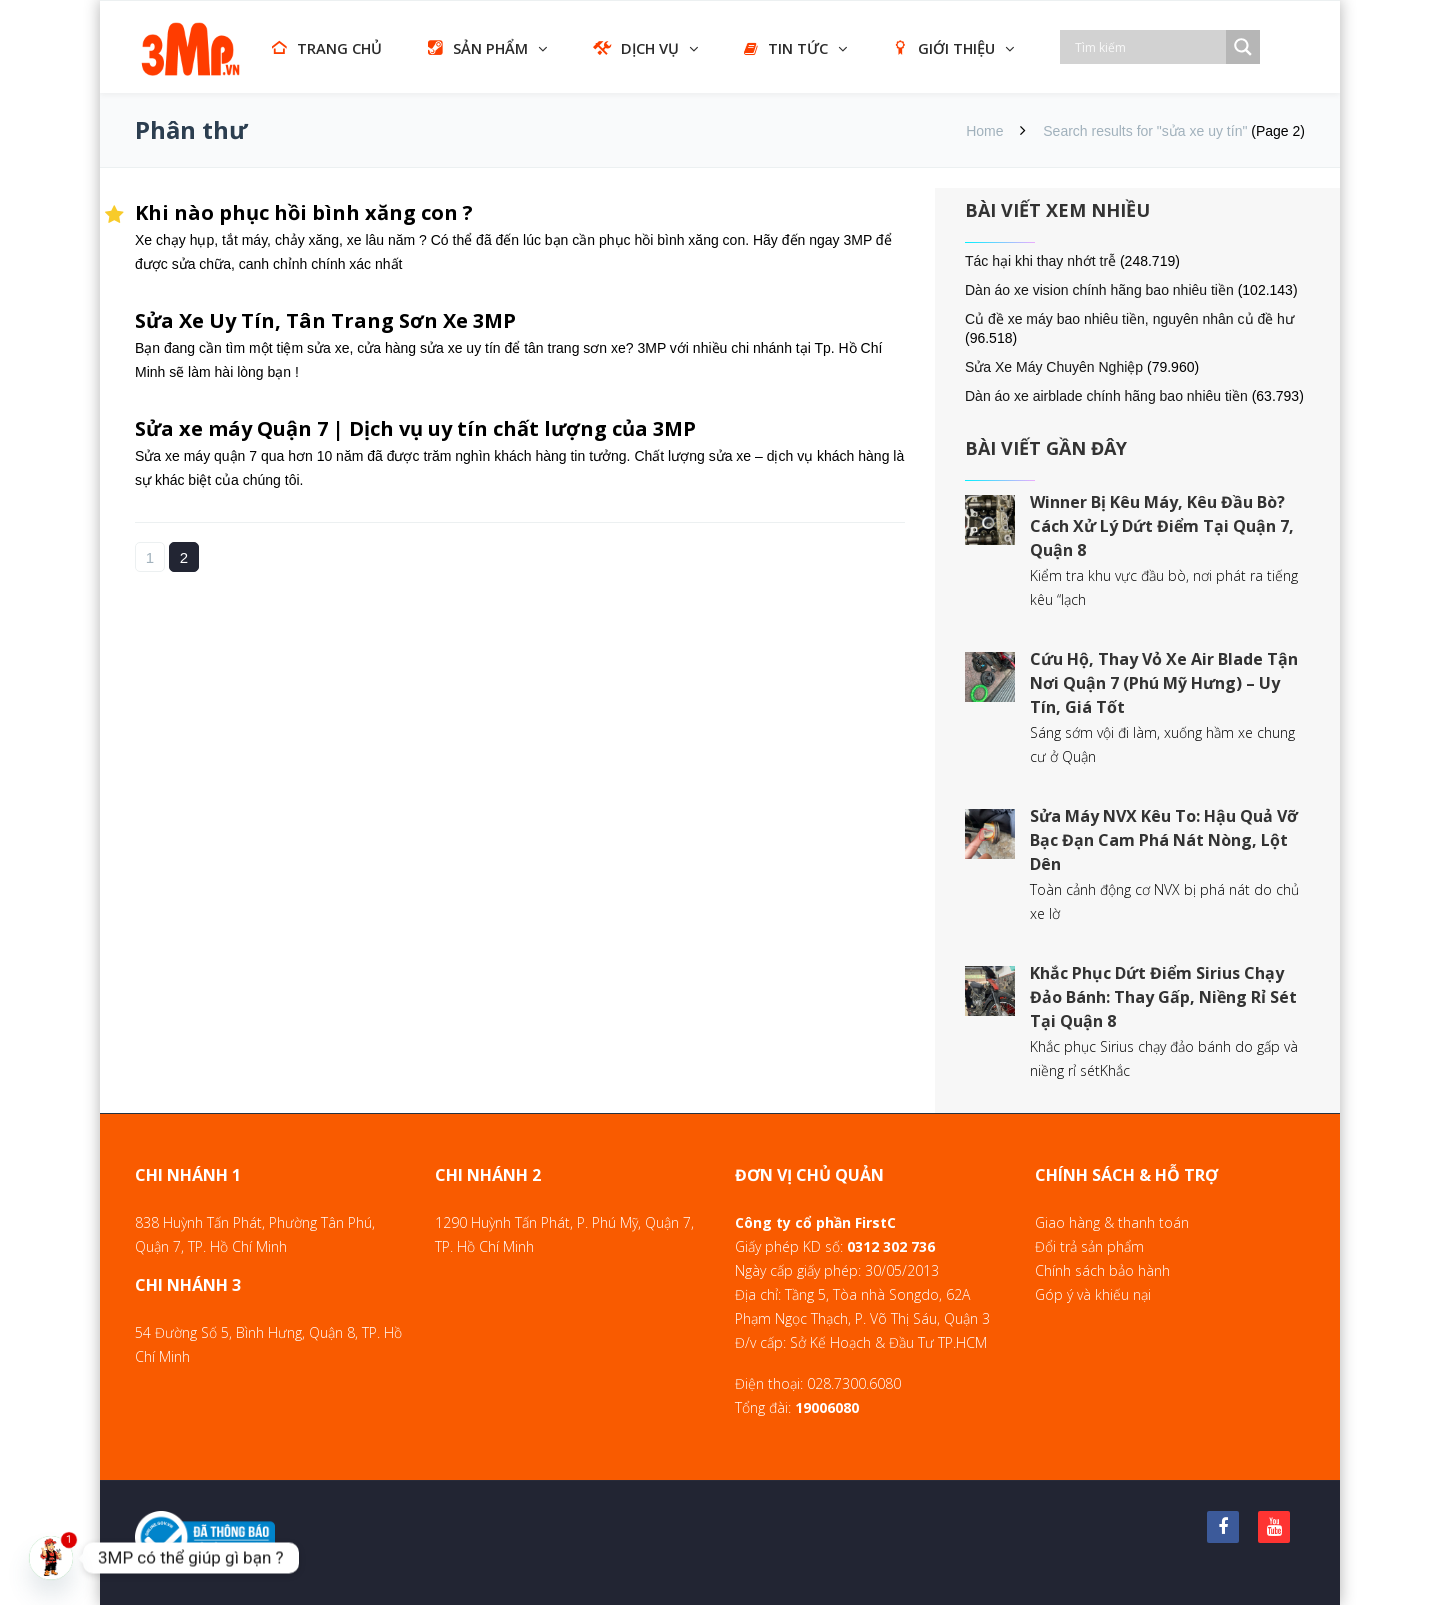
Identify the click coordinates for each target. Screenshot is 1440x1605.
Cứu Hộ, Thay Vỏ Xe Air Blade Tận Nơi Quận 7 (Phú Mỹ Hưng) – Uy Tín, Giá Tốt (1164, 683)
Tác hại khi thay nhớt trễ (1040, 261)
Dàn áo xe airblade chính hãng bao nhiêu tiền (1106, 396)
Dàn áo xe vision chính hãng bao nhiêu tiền (1099, 290)
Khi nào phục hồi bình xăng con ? (304, 212)
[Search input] (1148, 47)
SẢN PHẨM (478, 48)
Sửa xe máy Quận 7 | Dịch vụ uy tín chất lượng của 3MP (415, 428)
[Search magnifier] (1243, 47)
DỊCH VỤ (636, 48)
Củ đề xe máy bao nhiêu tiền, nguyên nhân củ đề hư (1129, 319)
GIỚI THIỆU (944, 48)
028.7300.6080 (854, 1383)
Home (984, 131)
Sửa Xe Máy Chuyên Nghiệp (1054, 367)
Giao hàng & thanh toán (1112, 1222)
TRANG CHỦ (327, 48)
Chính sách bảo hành (1102, 1270)
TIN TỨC (786, 48)
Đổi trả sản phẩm (1089, 1246)
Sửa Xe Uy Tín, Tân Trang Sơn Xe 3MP (325, 320)
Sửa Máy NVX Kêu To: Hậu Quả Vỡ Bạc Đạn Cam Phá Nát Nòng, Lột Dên (1164, 840)
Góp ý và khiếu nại (1093, 1294)
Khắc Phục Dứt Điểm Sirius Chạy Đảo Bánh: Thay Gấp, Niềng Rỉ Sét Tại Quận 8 (1163, 997)
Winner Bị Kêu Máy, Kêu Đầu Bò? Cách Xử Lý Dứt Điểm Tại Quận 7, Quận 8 (1162, 526)
